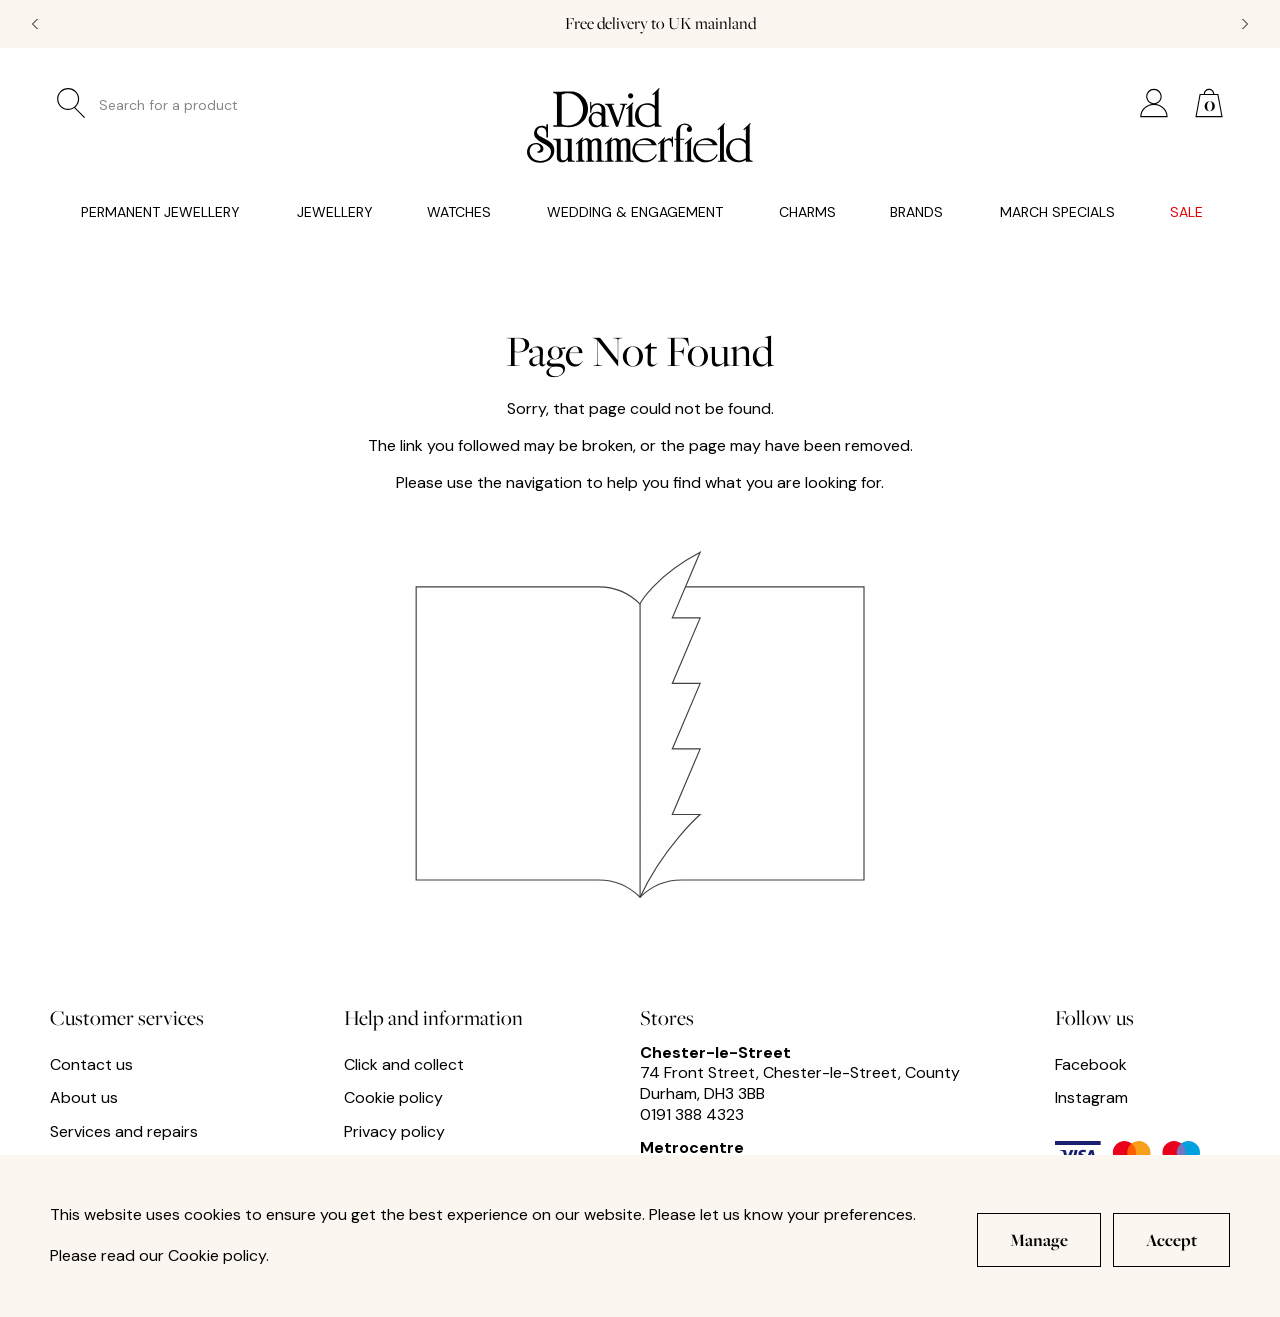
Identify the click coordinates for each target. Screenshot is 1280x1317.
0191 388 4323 (692, 1114)
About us (84, 1098)
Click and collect (404, 1065)
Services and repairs (124, 1132)
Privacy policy (394, 1132)
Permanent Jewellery (160, 212)
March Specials (1057, 212)
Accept (1171, 1239)
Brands (916, 212)
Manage (1039, 1239)
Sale (1186, 212)
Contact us (91, 1065)
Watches (459, 212)
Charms (807, 212)
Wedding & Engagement (635, 212)
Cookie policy (393, 1098)
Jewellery (335, 212)
